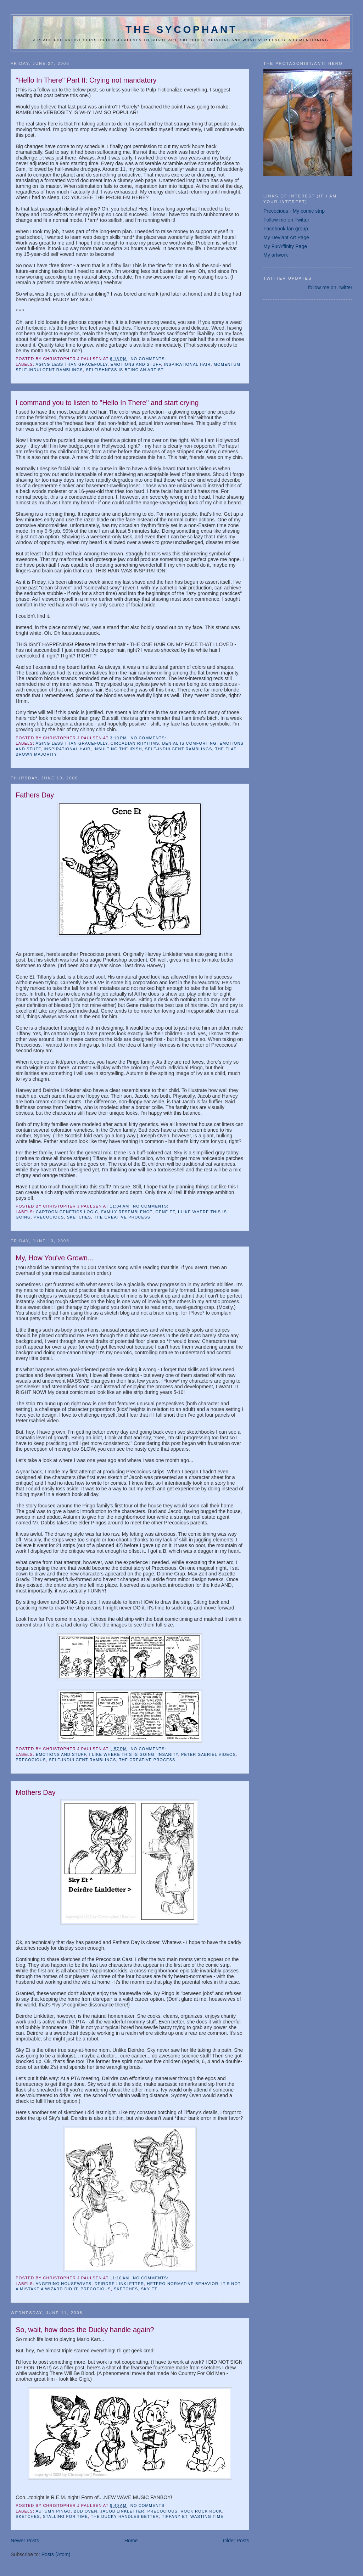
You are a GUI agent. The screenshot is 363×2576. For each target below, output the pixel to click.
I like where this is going (121, 1754)
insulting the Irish (118, 749)
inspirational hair (187, 364)
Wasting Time (207, 2516)
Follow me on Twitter (286, 220)
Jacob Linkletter (122, 2511)
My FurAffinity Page (285, 246)
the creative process (122, 1217)
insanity (167, 1754)
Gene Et (165, 1212)
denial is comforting (189, 743)
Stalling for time (65, 2516)
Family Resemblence (126, 1212)
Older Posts (236, 2540)
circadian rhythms (135, 743)
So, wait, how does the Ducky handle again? (85, 2330)
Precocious (49, 1217)
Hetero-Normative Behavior (183, 2283)
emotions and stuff (136, 364)
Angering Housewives (63, 2283)
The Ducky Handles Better (125, 2516)
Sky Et (149, 2289)
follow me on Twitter (330, 287)
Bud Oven (85, 2511)
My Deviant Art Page (286, 237)
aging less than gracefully (71, 364)
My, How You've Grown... (54, 1258)
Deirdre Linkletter (119, 2283)
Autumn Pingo (53, 2511)
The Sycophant (181, 29)
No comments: (149, 359)
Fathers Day (35, 795)
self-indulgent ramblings (49, 370)
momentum (227, 364)
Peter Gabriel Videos (208, 1754)
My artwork (275, 255)
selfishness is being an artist (125, 370)
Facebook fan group (285, 228)
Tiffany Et (174, 2516)
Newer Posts (25, 2540)
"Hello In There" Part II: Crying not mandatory (86, 80)
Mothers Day (35, 1792)
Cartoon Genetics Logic (67, 1212)
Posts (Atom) (56, 2554)
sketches (79, 1217)
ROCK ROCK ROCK (201, 2511)
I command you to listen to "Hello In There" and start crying (107, 403)
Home (131, 2540)
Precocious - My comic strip (294, 211)
